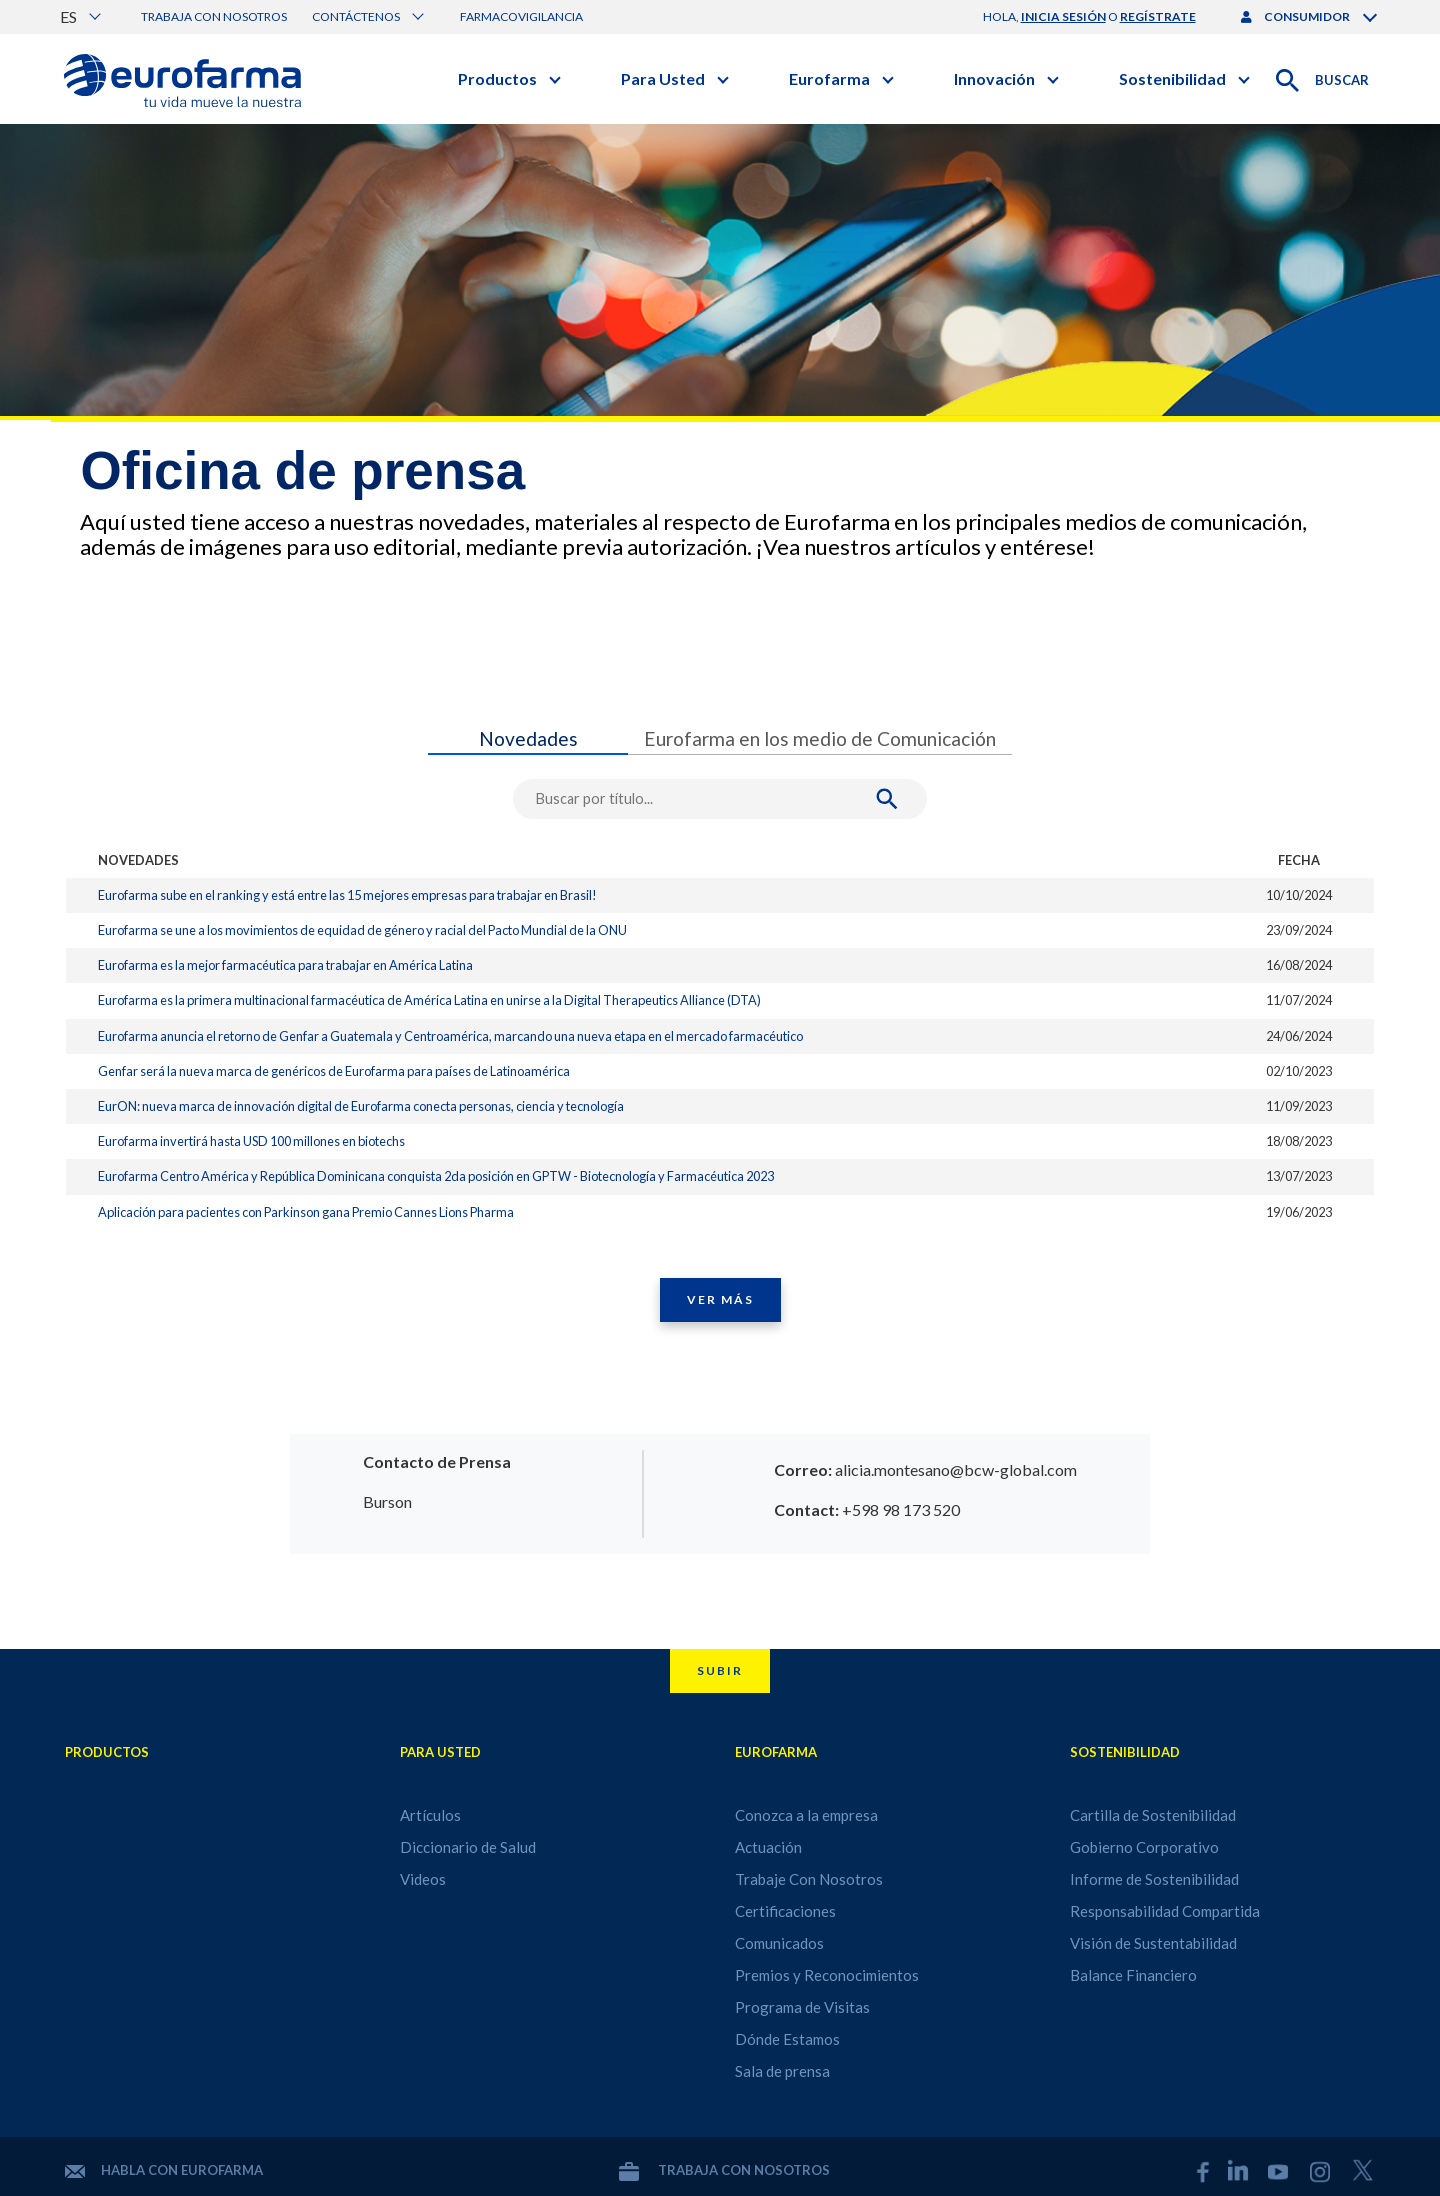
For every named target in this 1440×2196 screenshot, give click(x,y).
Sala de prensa (782, 2071)
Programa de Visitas (802, 2007)
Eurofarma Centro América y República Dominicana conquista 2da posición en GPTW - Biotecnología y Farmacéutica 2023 (436, 1176)
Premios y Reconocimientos (827, 1975)
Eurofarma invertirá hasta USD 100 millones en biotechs (251, 1141)
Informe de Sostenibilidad (1154, 1879)
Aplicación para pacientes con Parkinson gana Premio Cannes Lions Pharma (306, 1212)
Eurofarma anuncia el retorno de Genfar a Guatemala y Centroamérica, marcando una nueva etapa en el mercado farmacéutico (450, 1036)
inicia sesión (1063, 16)
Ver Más (720, 1299)
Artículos (430, 1815)
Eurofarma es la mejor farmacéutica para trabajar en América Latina (285, 965)
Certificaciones (785, 1911)
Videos (423, 1879)
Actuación (768, 1847)
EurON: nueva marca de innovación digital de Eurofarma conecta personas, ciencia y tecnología (361, 1106)
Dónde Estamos (787, 2039)
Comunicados (779, 1943)
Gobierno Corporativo (1144, 1847)
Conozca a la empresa (806, 1815)
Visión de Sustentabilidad (1153, 1943)
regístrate (1158, 16)
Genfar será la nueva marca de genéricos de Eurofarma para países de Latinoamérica (334, 1071)
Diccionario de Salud (468, 1847)
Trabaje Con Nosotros (809, 1879)
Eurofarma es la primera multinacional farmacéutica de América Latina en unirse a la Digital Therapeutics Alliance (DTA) (429, 1000)
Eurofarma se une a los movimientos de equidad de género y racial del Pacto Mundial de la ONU (362, 930)
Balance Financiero (1133, 1975)
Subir (720, 1670)
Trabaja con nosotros (214, 16)
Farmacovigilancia (521, 16)
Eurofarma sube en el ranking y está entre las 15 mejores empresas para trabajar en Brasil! (347, 895)
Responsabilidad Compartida (1165, 1911)
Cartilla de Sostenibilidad (1153, 1815)
